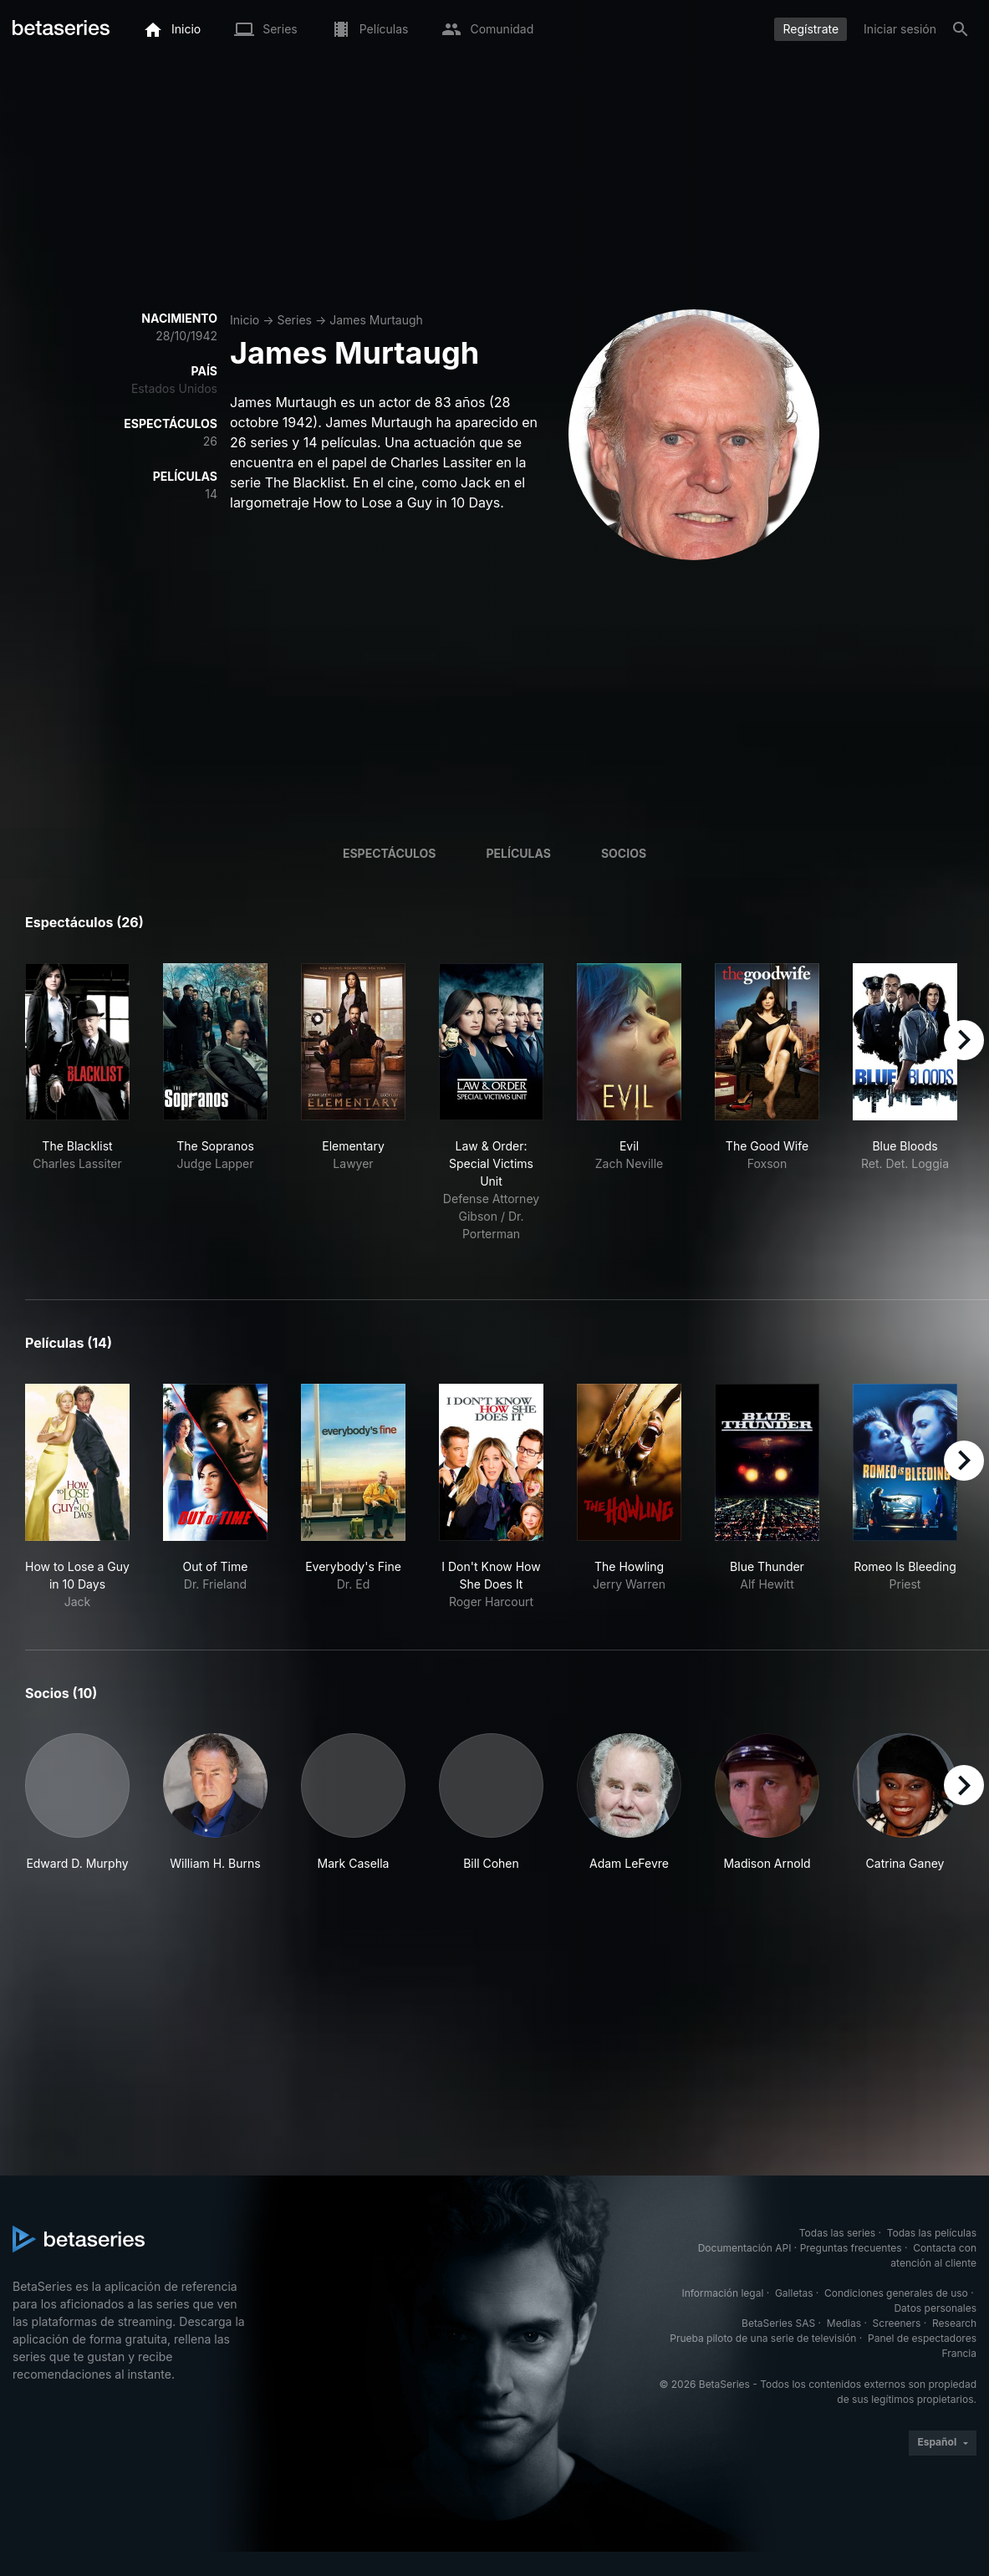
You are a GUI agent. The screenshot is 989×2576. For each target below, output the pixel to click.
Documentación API (745, 2248)
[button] (77, 1811)
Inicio (244, 320)
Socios (623, 853)
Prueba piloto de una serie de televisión (763, 2338)
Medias (844, 2323)
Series (294, 320)
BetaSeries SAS (778, 2323)
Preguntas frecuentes (851, 2248)
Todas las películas (931, 2233)
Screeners (897, 2323)
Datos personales (935, 2308)
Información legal (722, 2293)
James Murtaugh (376, 320)
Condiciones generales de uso (896, 2293)
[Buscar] (960, 29)
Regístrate (811, 29)
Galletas (794, 2293)
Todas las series (837, 2233)
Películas (519, 853)
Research (954, 2323)
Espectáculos (389, 853)
